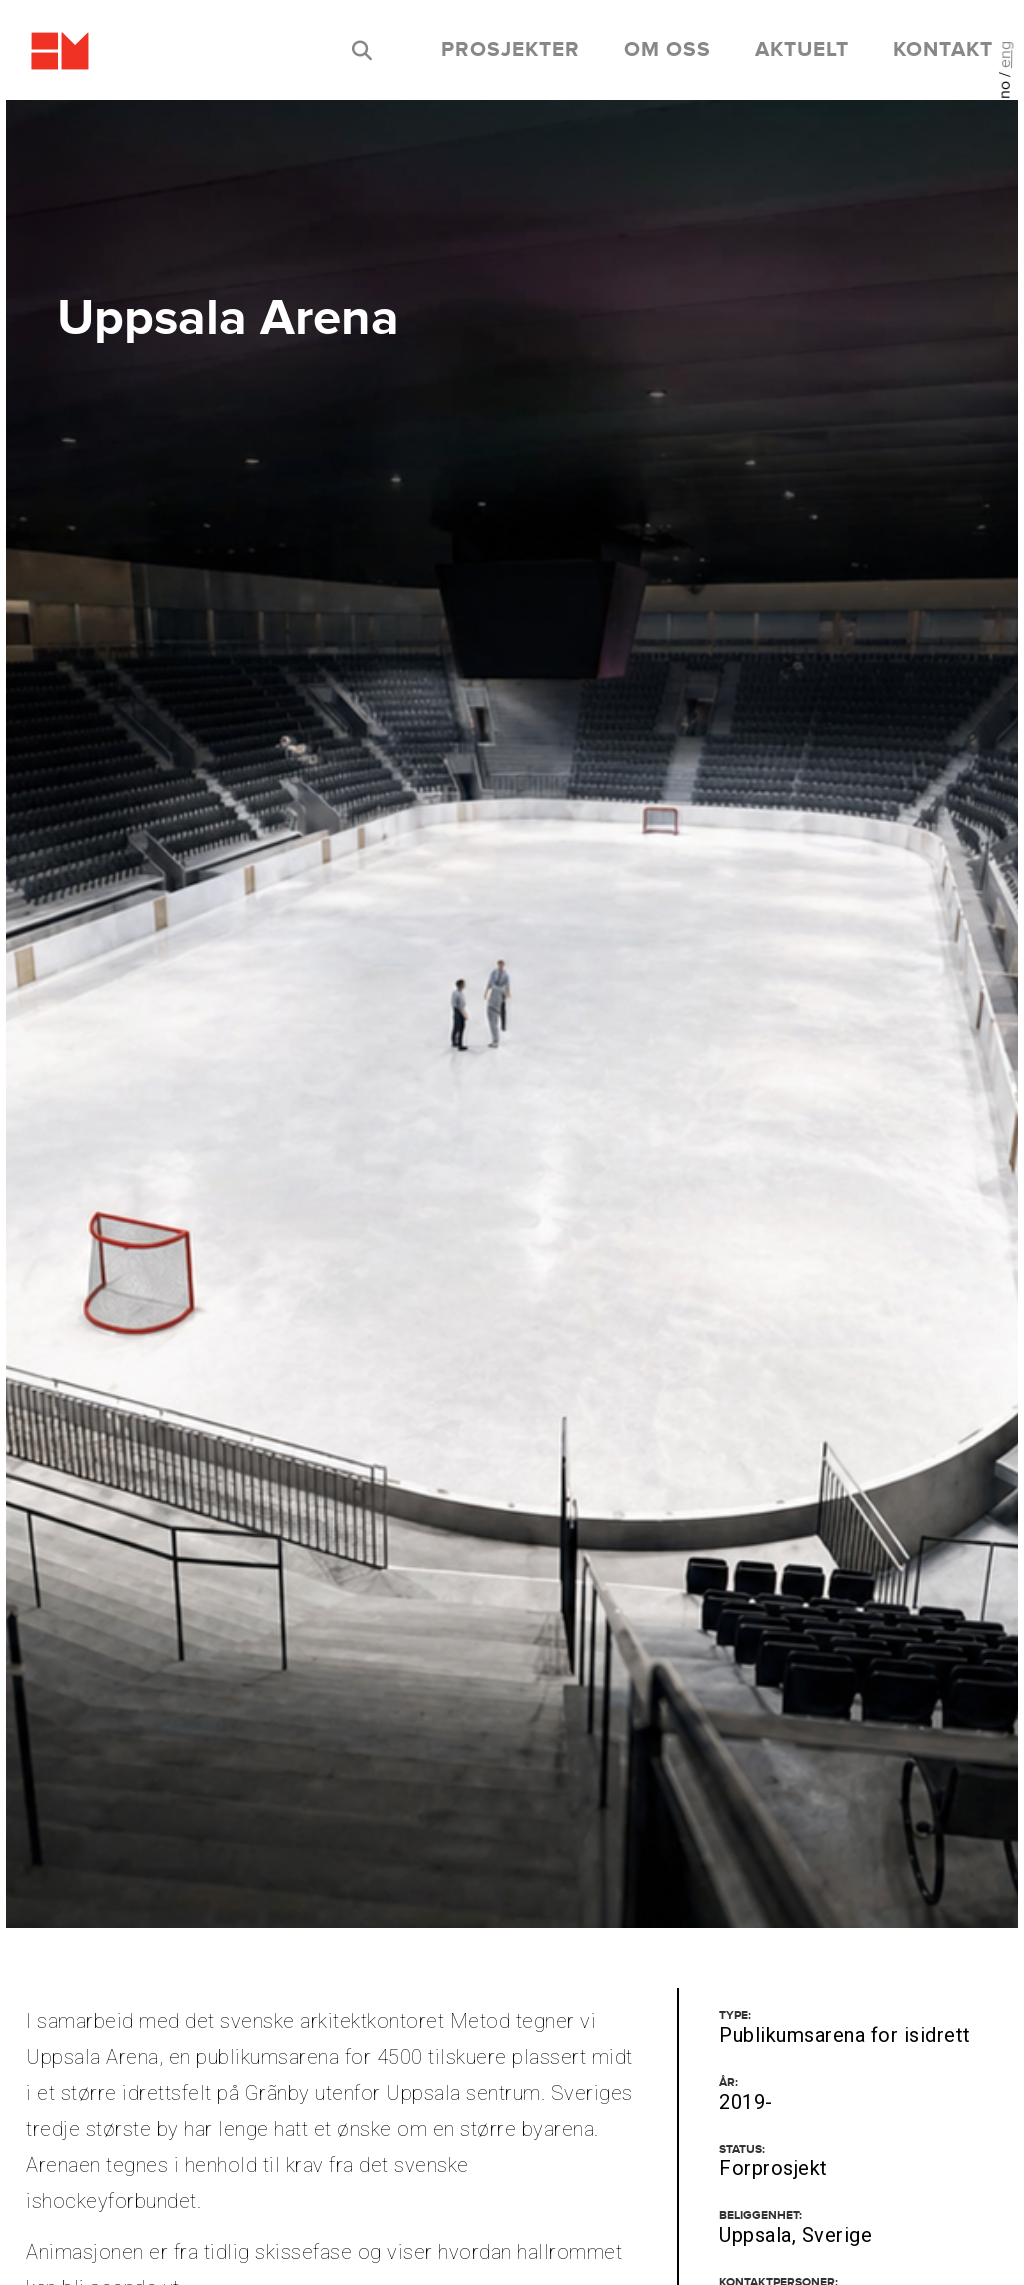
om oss (667, 50)
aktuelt (802, 50)
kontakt (943, 50)
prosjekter (510, 50)
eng (1005, 54)
